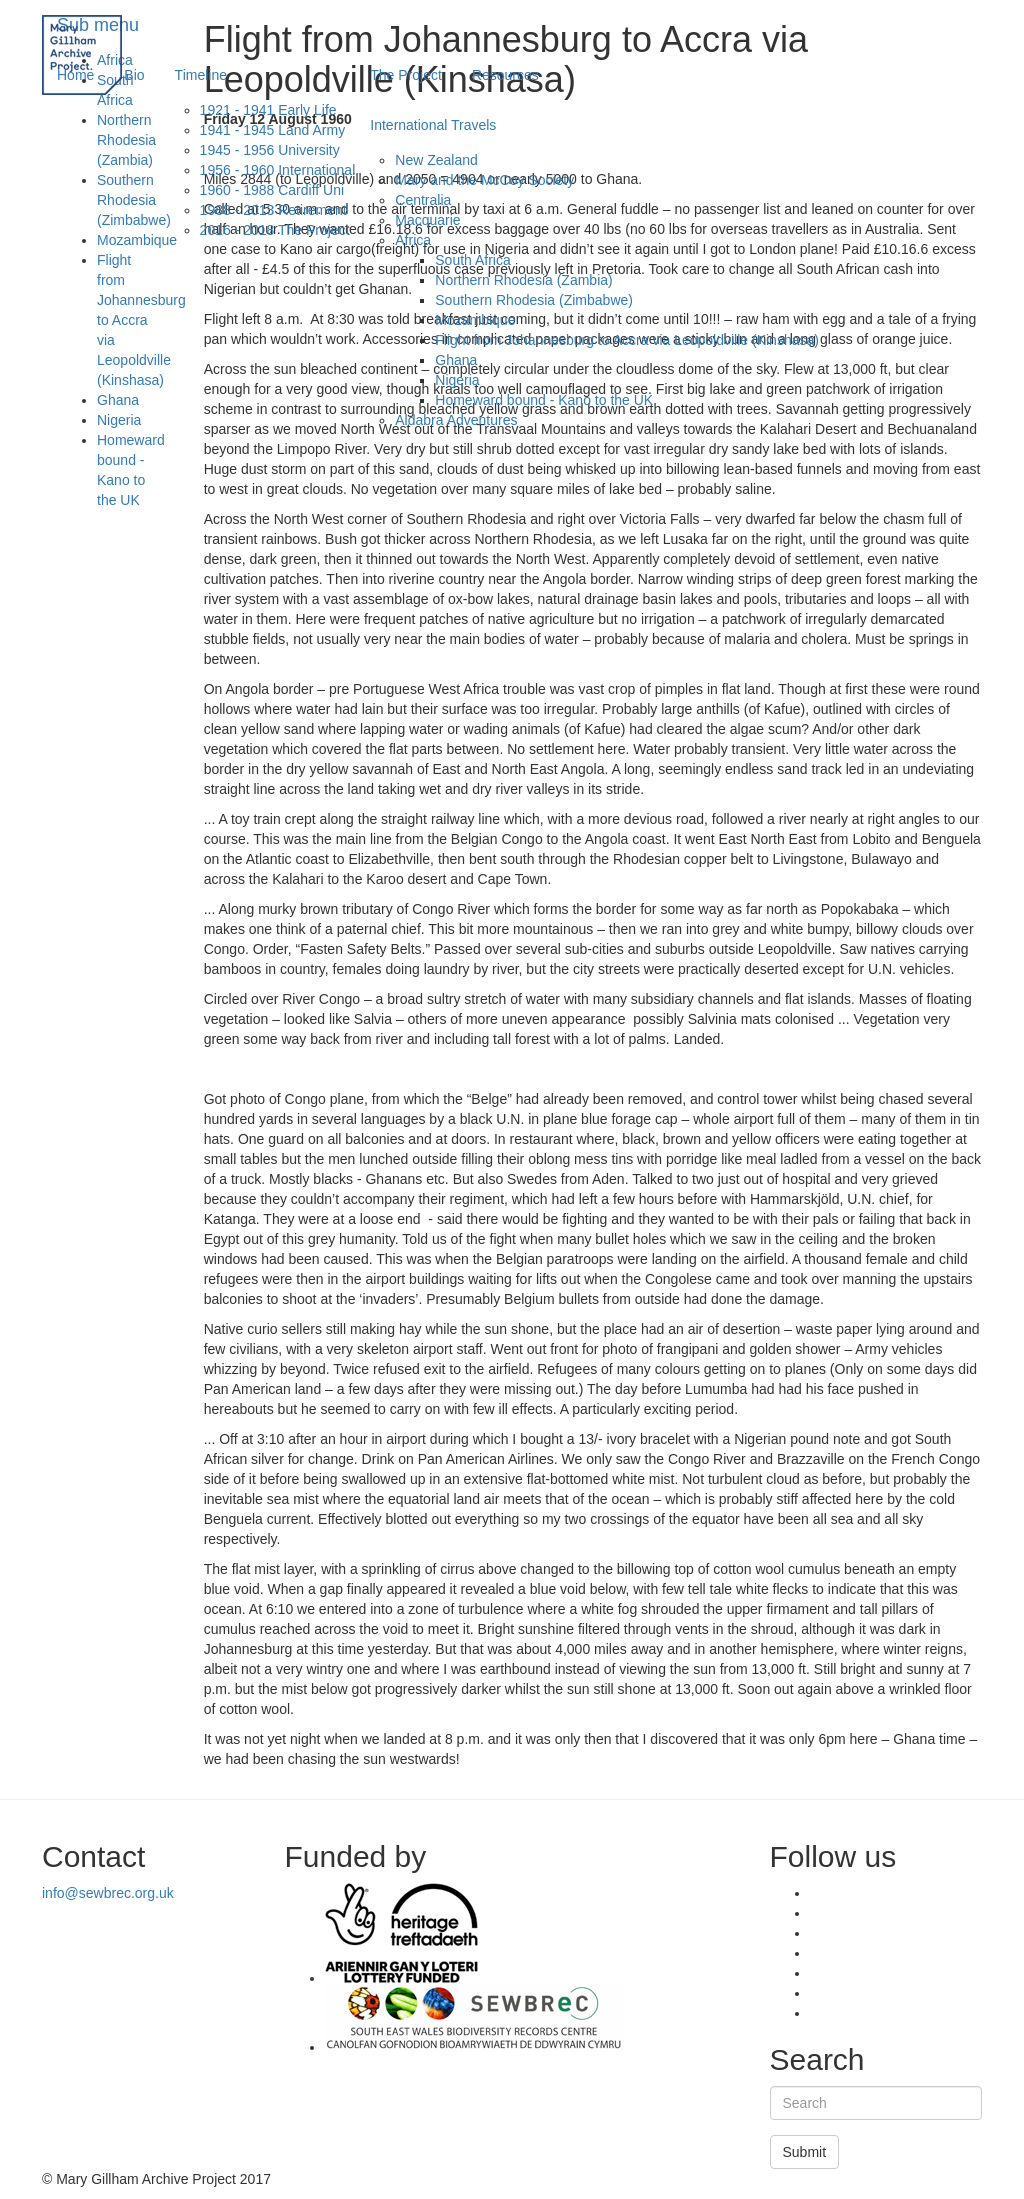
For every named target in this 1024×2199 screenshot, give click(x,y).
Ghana (456, 360)
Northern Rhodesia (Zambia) (523, 280)
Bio (134, 75)
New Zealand (436, 160)
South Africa (473, 260)
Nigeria (457, 380)
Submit (805, 2152)
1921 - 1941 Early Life (268, 110)
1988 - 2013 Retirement (273, 210)
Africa (413, 240)
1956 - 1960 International (278, 170)
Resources (505, 75)
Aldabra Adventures (456, 420)
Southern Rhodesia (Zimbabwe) (534, 300)
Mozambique (475, 320)
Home (75, 75)
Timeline (201, 75)
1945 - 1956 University (270, 150)
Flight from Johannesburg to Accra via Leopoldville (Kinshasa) (627, 340)
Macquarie (427, 220)
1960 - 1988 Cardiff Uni (272, 190)
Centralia (423, 200)
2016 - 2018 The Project (275, 230)
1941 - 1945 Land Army (273, 130)
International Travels (433, 125)
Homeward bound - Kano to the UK (544, 400)
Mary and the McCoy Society (484, 180)
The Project (406, 75)
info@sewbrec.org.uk (108, 1893)
